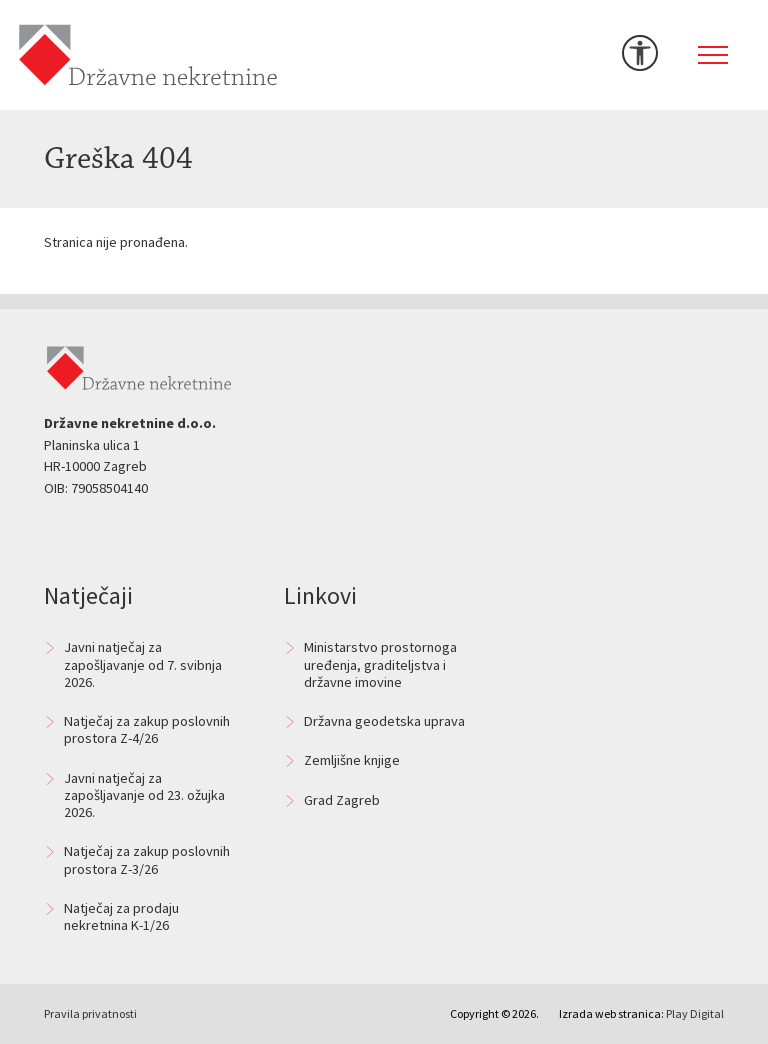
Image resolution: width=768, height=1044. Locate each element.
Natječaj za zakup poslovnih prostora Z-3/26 (147, 859)
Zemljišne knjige (352, 760)
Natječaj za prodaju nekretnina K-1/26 (121, 916)
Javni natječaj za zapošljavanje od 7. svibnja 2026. (143, 664)
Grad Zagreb (342, 800)
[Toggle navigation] (713, 55)
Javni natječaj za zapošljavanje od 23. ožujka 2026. (144, 795)
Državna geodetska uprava (384, 721)
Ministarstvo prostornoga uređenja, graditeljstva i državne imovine (380, 664)
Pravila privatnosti (90, 1013)
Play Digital (695, 1013)
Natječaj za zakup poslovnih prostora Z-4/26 (147, 729)
